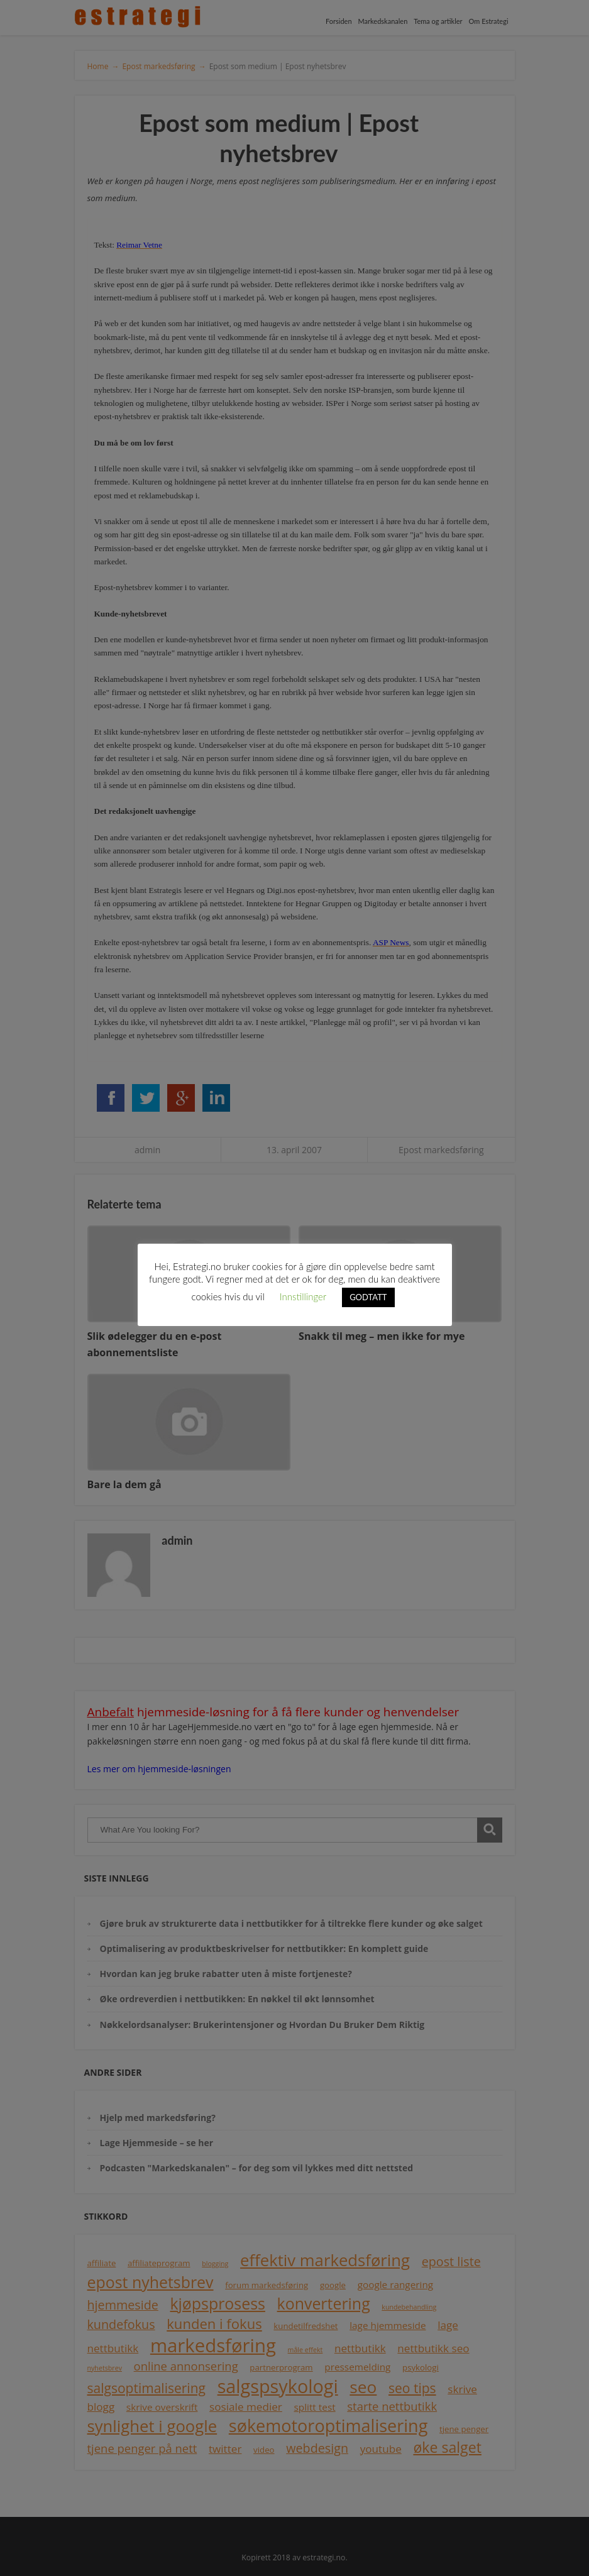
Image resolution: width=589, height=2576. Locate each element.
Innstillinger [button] (303, 1296)
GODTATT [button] (368, 1297)
